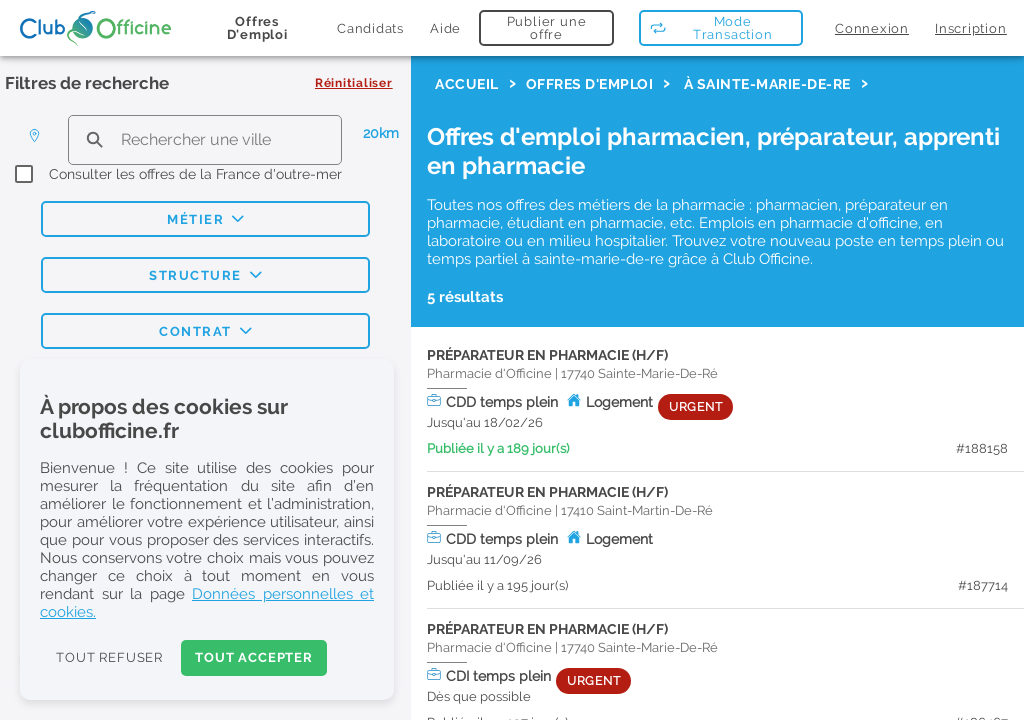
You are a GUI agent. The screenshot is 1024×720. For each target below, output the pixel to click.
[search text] (205, 139)
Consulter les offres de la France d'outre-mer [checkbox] (195, 174)
